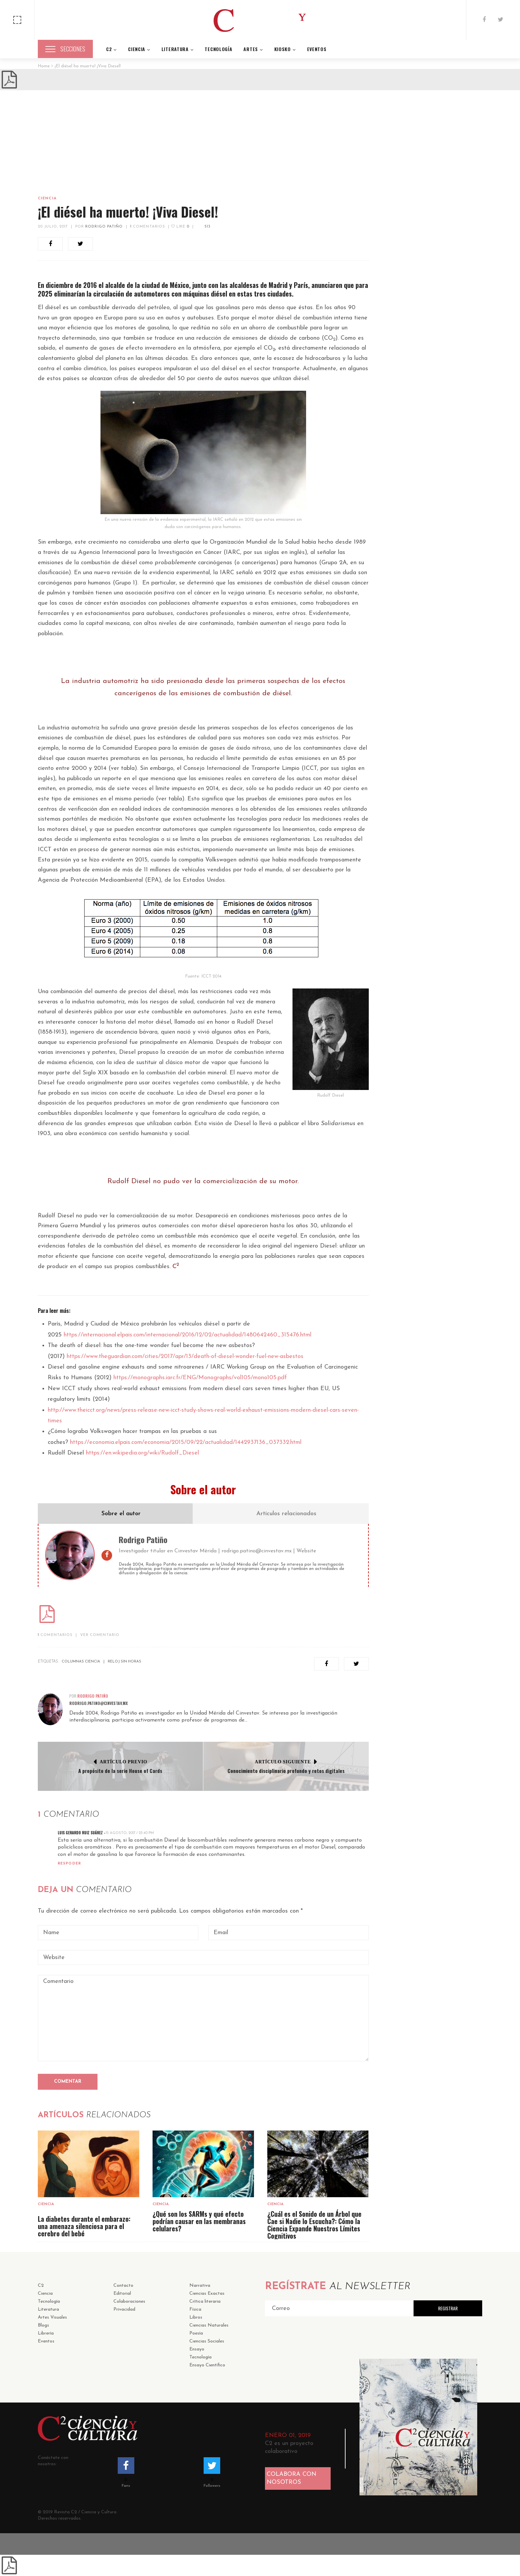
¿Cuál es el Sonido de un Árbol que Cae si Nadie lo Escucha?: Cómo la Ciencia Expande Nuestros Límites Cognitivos (314, 2225)
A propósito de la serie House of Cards (120, 1770)
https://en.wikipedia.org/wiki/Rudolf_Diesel (142, 1453)
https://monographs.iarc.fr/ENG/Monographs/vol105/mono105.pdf (200, 1378)
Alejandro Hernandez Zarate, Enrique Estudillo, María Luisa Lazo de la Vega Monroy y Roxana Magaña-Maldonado (430, 772)
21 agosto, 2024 (438, 899)
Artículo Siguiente (283, 1761)
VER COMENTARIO (99, 1635)
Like (180, 227)
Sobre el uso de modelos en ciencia (447, 923)
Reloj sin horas (124, 1661)
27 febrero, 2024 (439, 1016)
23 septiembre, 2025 (398, 767)
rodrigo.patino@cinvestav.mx (257, 1551)
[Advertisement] (260, 140)
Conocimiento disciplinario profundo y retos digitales (286, 1770)
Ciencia (47, 198)
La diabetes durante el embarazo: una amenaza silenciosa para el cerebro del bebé (84, 2226)
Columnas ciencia (81, 1661)
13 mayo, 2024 (435, 936)
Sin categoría (412, 698)
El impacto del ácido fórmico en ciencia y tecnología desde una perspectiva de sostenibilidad (450, 993)
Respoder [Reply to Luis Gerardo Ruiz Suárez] (69, 1863)
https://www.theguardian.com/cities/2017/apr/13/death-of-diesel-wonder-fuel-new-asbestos (185, 1356)
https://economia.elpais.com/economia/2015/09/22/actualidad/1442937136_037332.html (185, 1442)
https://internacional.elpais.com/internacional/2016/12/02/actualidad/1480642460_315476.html (187, 1335)
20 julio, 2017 (53, 227)
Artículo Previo (123, 1761)
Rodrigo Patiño (104, 227)
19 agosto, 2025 (438, 826)
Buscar (467, 214)
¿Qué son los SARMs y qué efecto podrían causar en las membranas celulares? (199, 2221)
